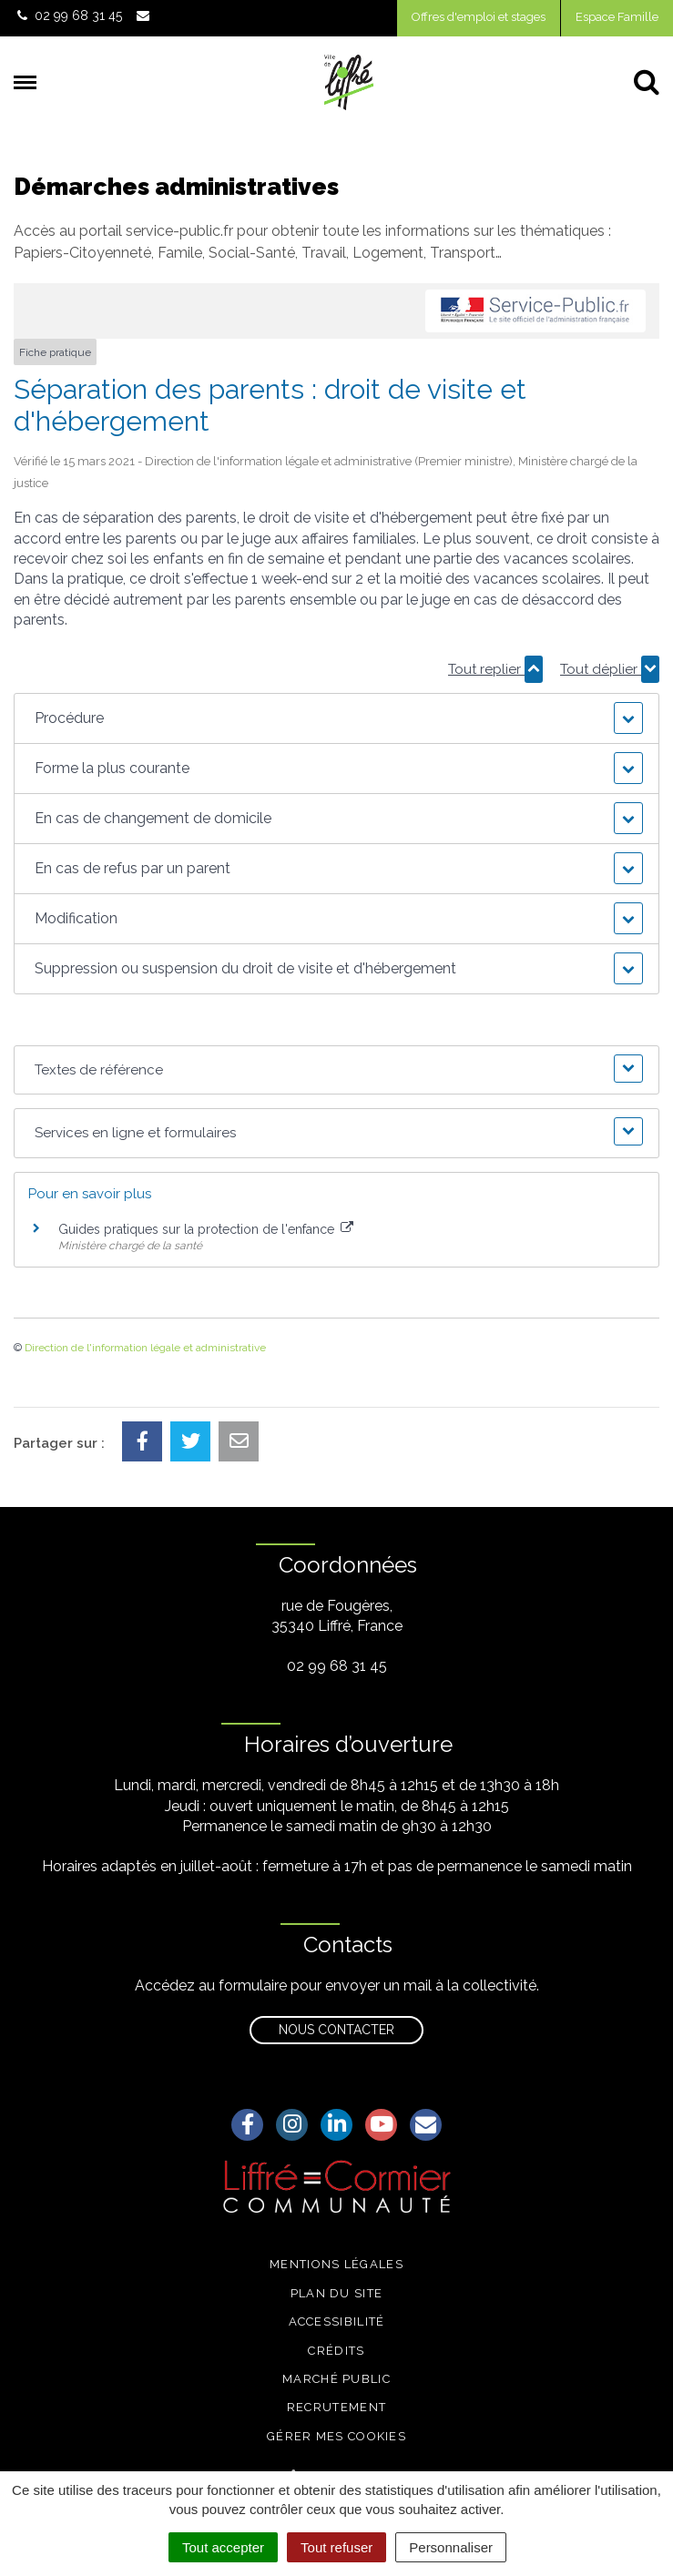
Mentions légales (336, 2264)
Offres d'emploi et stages (479, 17)
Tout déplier (609, 669)
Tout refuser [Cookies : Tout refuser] (336, 2547)
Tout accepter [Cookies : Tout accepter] (223, 2547)
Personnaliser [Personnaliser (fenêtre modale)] (451, 2547)
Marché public (336, 2379)
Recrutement (336, 2407)
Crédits (336, 2350)
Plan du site (337, 2293)
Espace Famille (617, 17)
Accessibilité (337, 2321)
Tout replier (495, 669)
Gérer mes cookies (336, 2436)
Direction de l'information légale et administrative (145, 1347)
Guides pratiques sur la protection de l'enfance (205, 1229)
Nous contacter (336, 2029)
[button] (336, 718)
